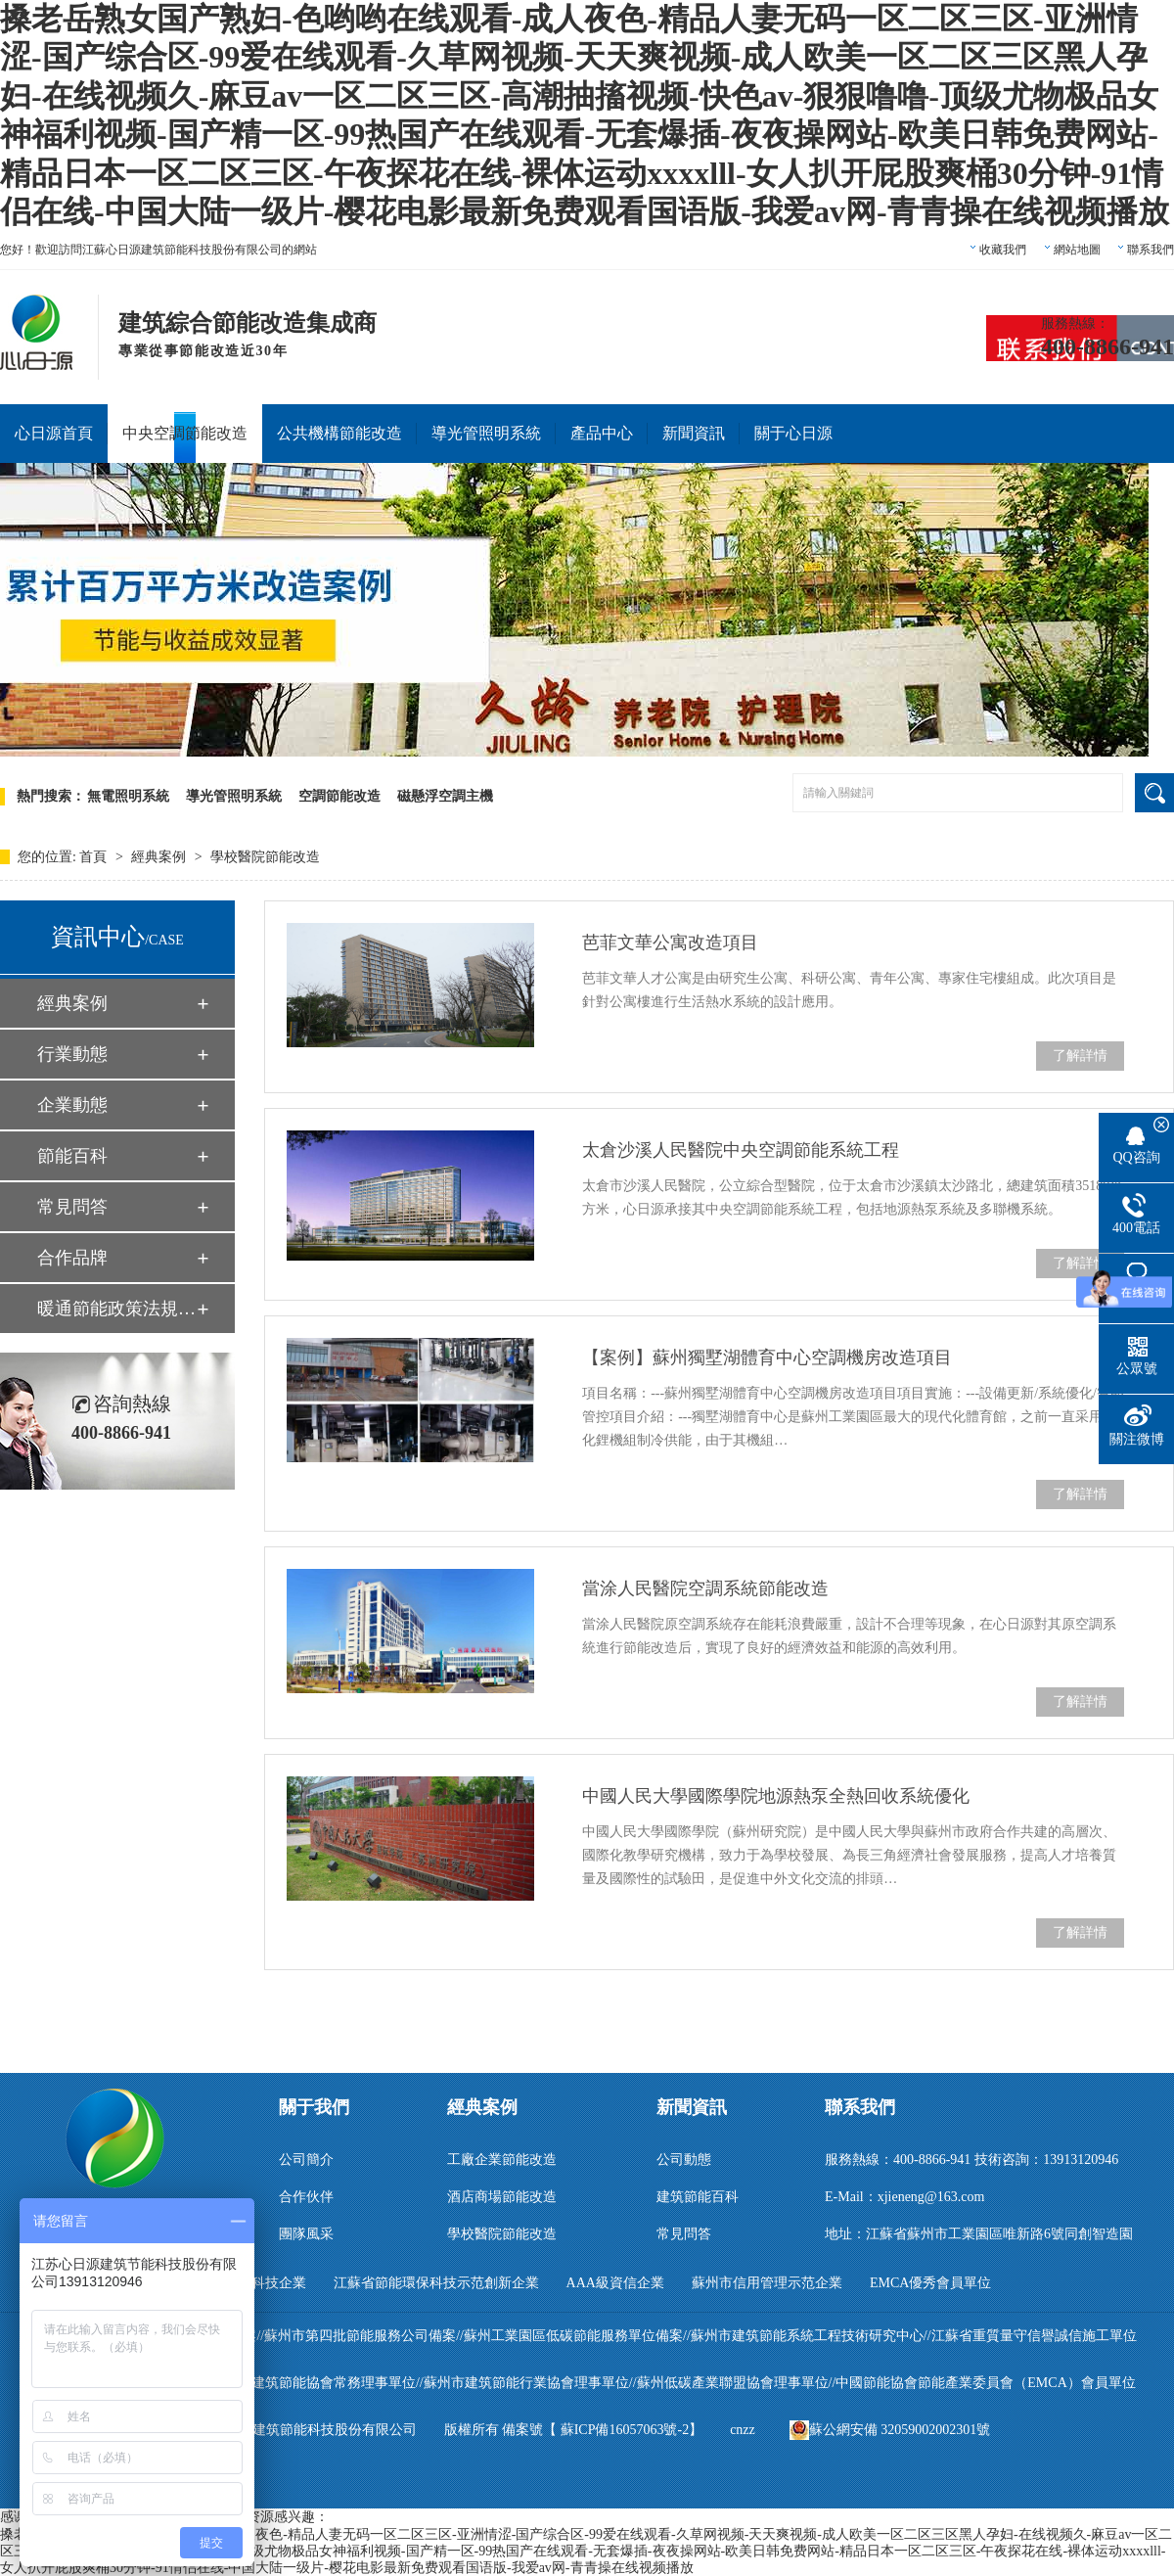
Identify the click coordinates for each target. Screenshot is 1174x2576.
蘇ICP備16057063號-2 (625, 2429)
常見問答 (72, 1207)
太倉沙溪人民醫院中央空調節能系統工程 (740, 1150)
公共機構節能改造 (339, 433)
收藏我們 (1002, 249)
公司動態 (683, 2159)
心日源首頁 (54, 433)
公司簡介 (306, 2159)
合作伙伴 (306, 2196)
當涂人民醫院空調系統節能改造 (705, 1588)
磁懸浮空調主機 (445, 796)
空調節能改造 (339, 796)
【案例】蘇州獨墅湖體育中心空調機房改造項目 (767, 1357)
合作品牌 (72, 1257)
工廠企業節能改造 (502, 2159)
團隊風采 (306, 2234)
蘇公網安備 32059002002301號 (890, 2430)
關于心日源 (793, 433)
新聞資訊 (693, 433)
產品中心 (601, 433)
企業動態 (72, 1105)
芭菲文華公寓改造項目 (670, 942)
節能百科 (72, 1156)
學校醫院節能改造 (265, 857)
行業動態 (72, 1054)
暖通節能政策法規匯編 (116, 1308)
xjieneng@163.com (931, 2196)
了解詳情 (1080, 1055)
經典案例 (160, 857)
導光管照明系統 (486, 433)
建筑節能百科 (697, 2196)
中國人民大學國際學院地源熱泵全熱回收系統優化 (776, 1796)
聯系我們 (1150, 249)
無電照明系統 (128, 796)
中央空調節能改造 (185, 433)
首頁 (95, 857)
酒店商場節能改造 (502, 2196)
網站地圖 (1077, 249)
